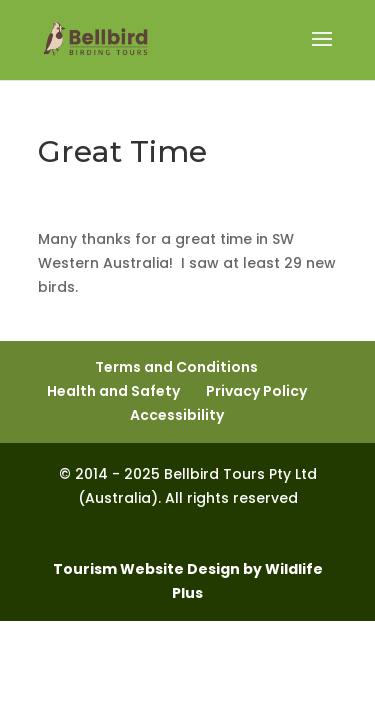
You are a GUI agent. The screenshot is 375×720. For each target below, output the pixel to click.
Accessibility (177, 415)
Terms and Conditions (176, 367)
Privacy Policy (256, 391)
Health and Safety (113, 391)
